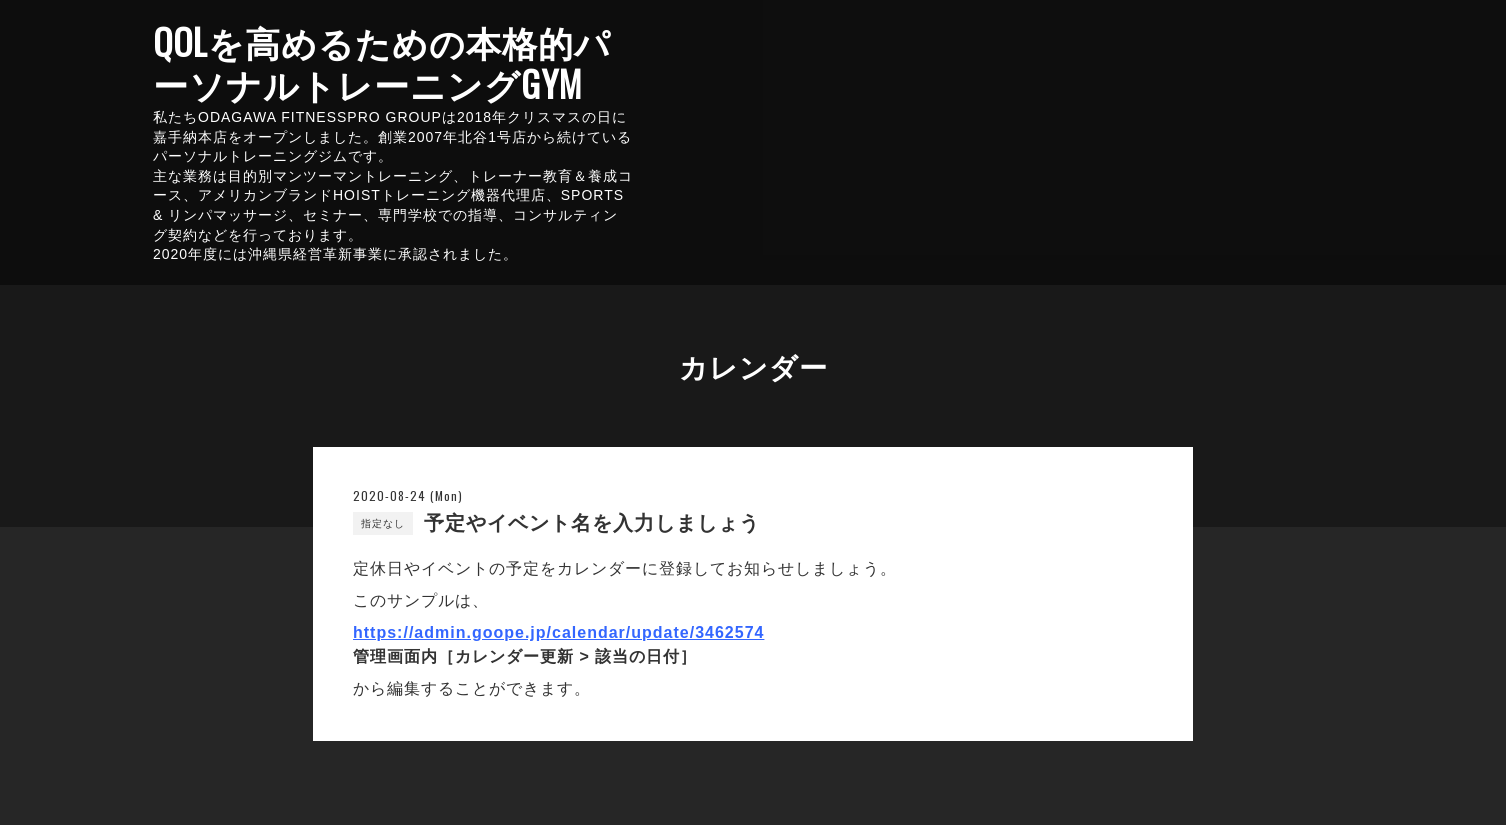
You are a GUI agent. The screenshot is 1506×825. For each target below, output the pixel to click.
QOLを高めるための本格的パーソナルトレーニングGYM (382, 62)
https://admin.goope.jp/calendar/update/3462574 (558, 632)
